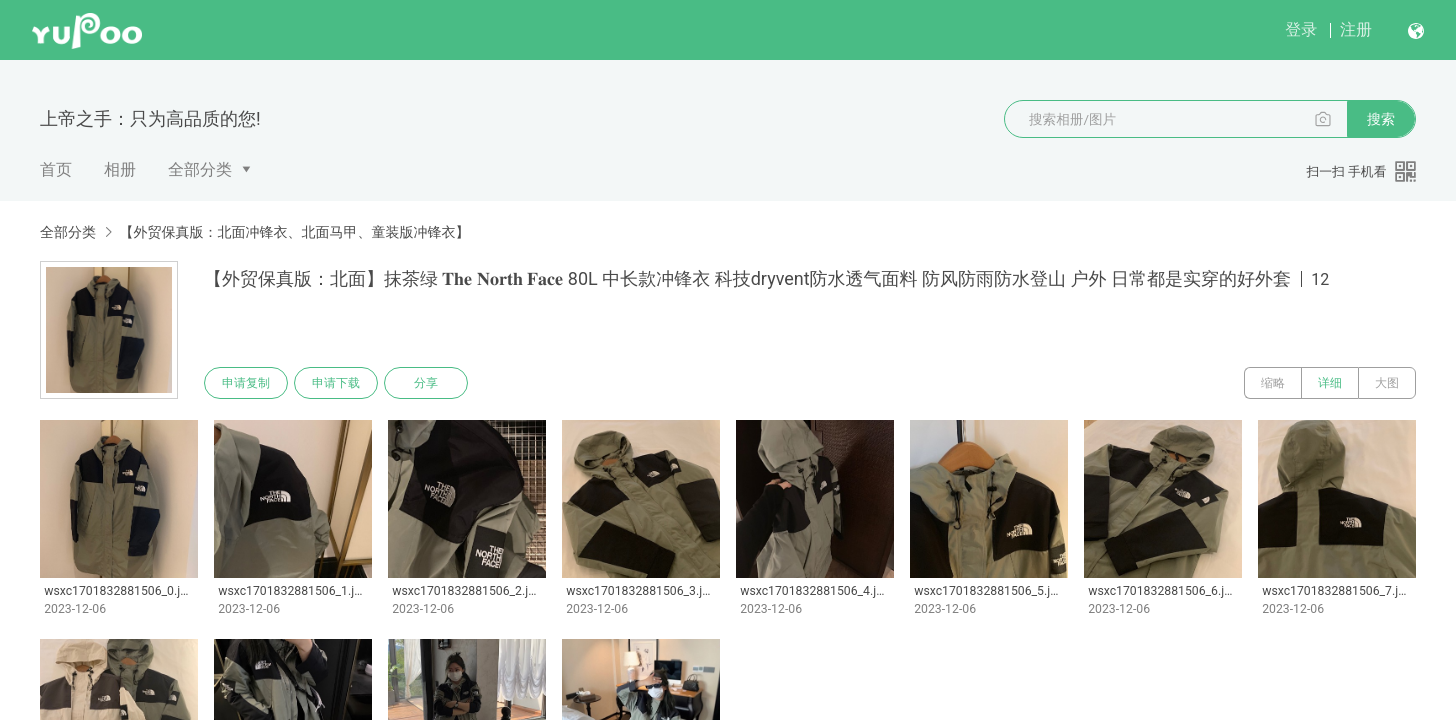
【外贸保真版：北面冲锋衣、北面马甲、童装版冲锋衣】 (294, 232)
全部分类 (200, 169)
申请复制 (246, 383)
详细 (1330, 383)
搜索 (1381, 119)
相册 (120, 169)
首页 (56, 169)
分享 (426, 383)
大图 (1387, 383)
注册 (1356, 29)
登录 (1301, 29)
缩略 (1273, 383)
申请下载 (336, 383)
